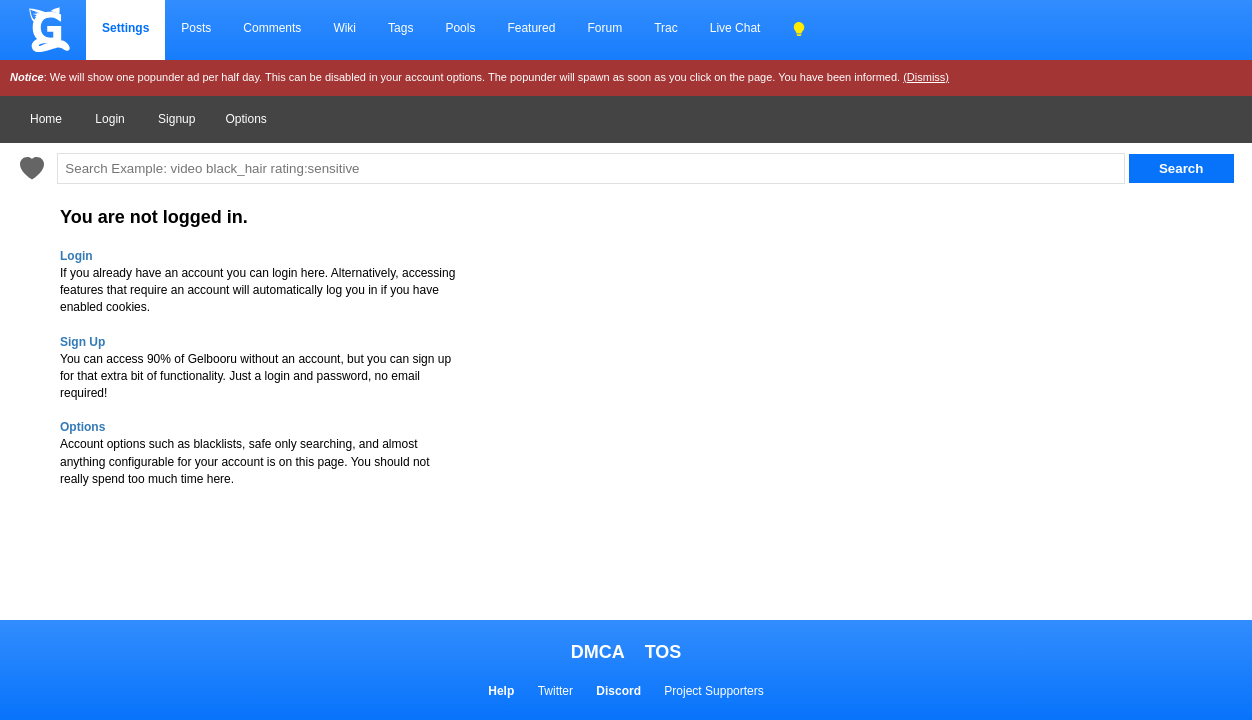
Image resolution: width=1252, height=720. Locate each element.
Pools (460, 28)
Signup (176, 119)
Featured (531, 28)
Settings (125, 28)
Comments (272, 28)
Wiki (344, 28)
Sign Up (82, 342)
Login (109, 119)
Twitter (555, 691)
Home (46, 119)
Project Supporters (713, 691)
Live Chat (735, 28)
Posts (196, 28)
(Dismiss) (926, 77)
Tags (400, 28)
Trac (666, 28)
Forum (604, 28)
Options (245, 119)
